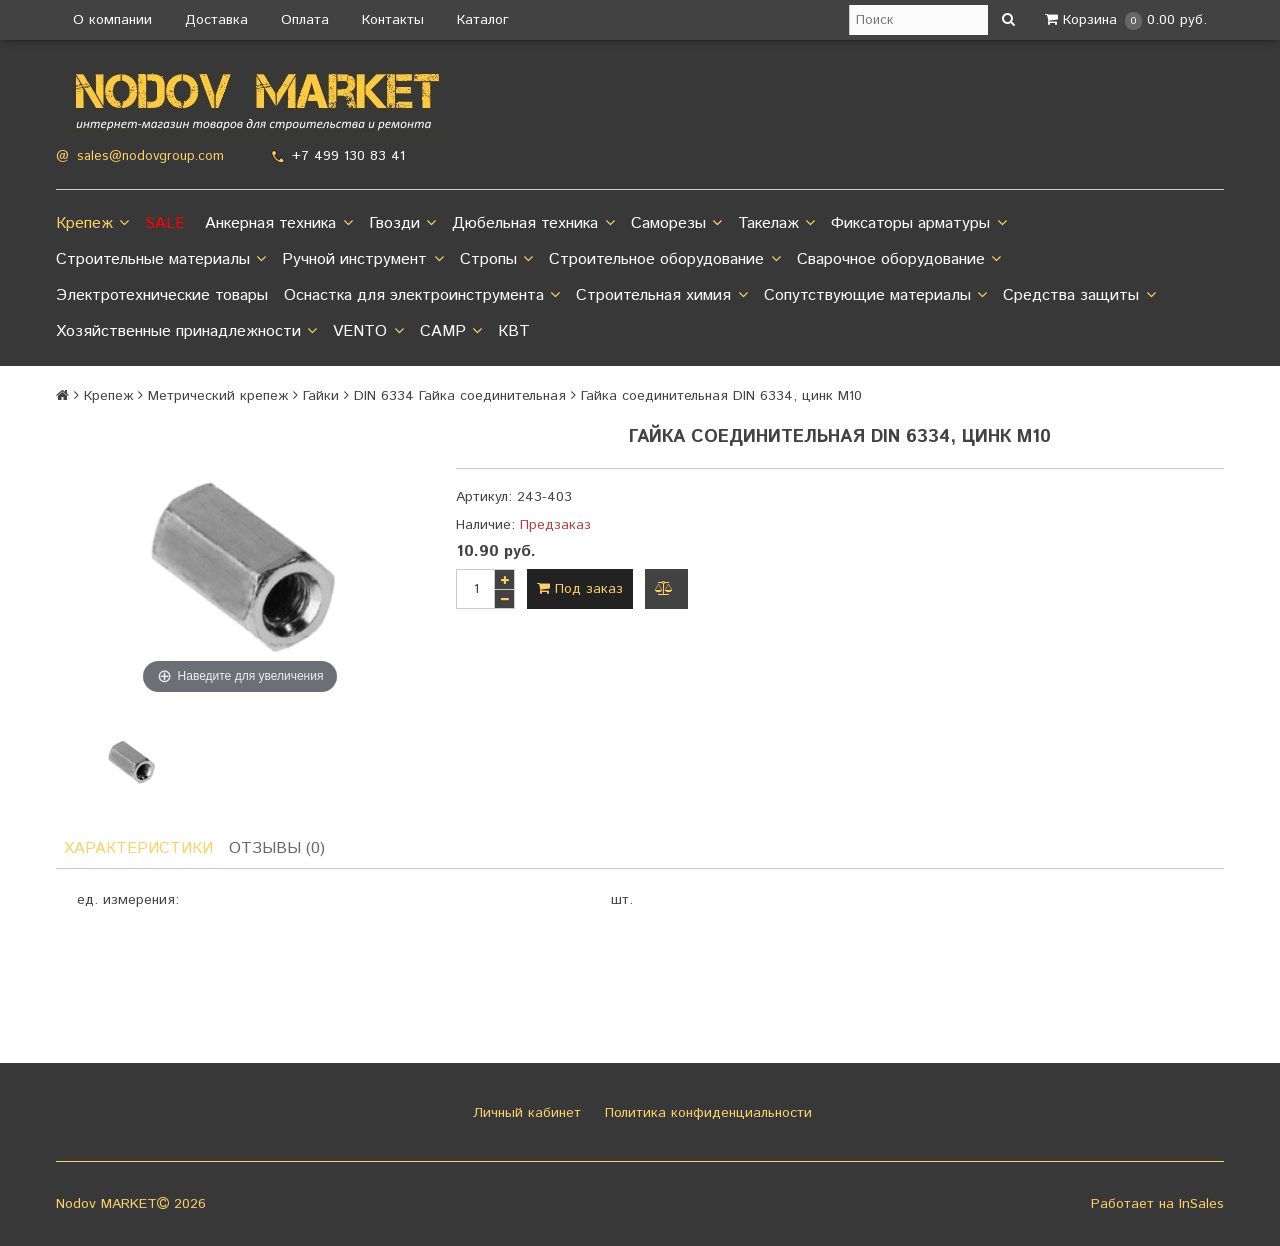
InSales (1201, 1204)
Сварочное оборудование (899, 260)
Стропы (496, 260)
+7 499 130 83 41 (348, 156)
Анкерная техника (278, 224)
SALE (165, 223)
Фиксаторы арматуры (918, 224)
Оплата (305, 20)
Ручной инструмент (362, 260)
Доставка (216, 20)
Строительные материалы (161, 260)
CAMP (451, 332)
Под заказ (580, 589)
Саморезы (676, 224)
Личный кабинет (524, 1113)
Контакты (393, 20)
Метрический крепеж (218, 396)
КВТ (514, 331)
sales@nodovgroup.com (150, 156)
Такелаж (776, 224)
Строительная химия (661, 296)
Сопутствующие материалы (875, 296)
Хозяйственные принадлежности (186, 332)
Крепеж (92, 224)
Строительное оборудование (664, 260)
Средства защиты (1079, 296)
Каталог (483, 20)
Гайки (321, 396)
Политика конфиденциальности (706, 1113)
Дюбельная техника (533, 224)
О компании (112, 20)
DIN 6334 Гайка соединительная (460, 396)
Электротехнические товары (162, 295)
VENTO (368, 332)
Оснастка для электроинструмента (422, 296)
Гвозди (402, 224)
